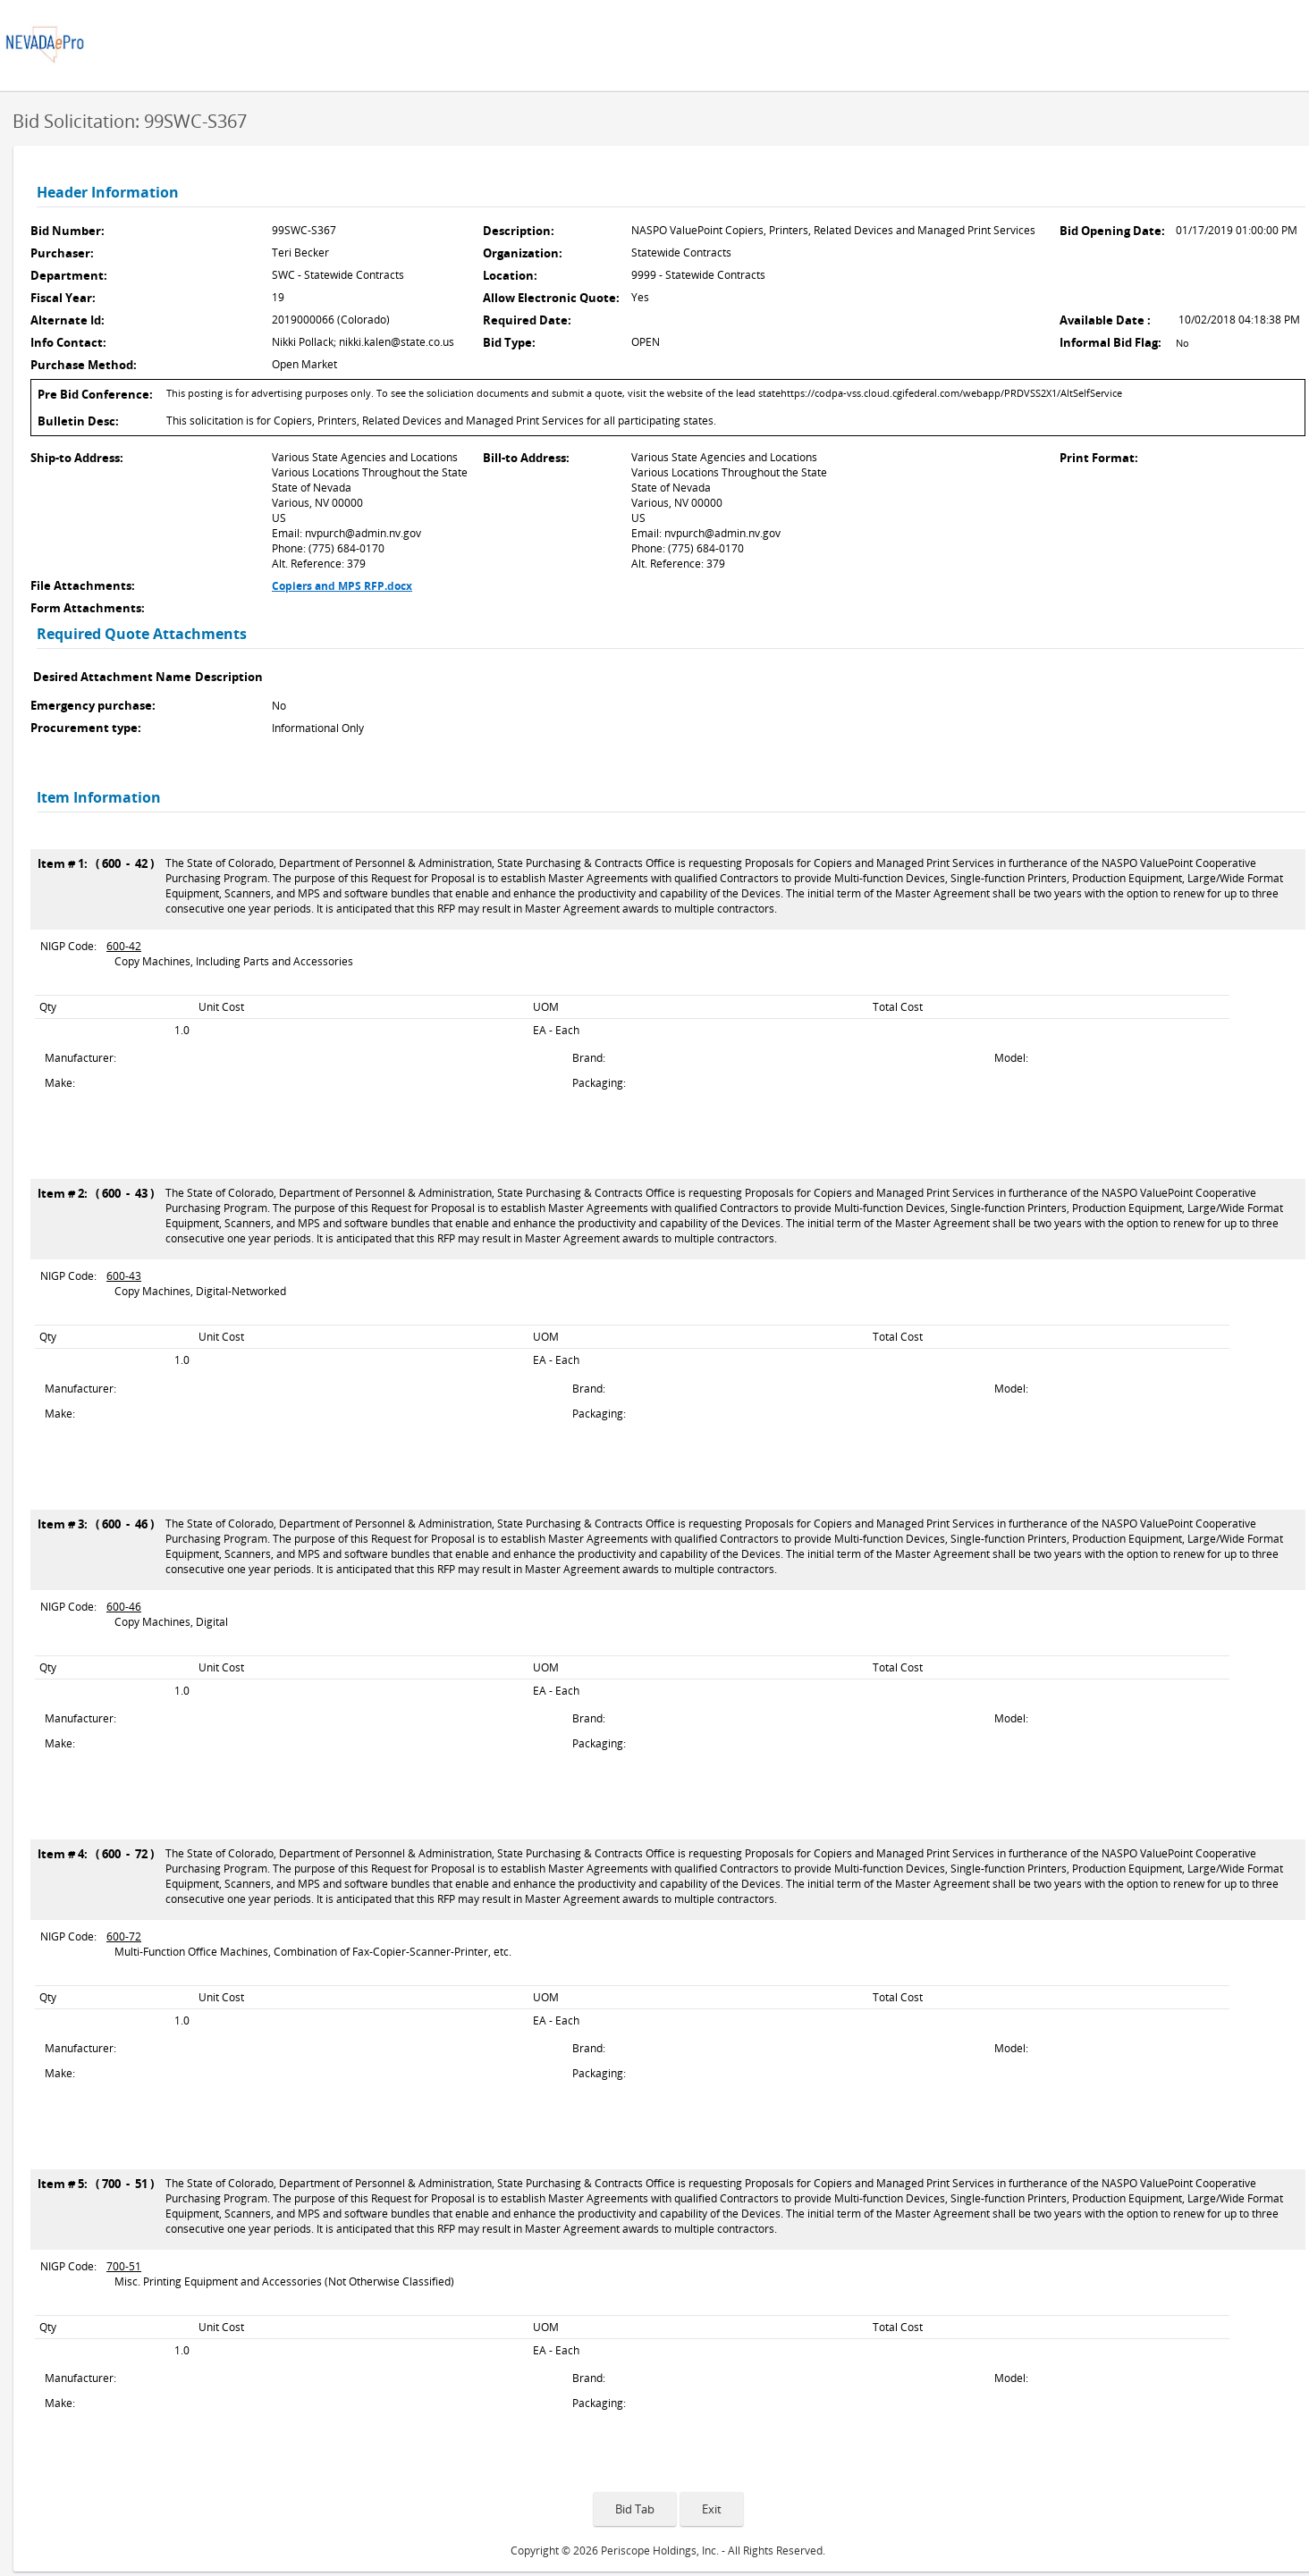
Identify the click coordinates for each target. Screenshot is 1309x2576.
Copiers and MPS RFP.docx (342, 585)
